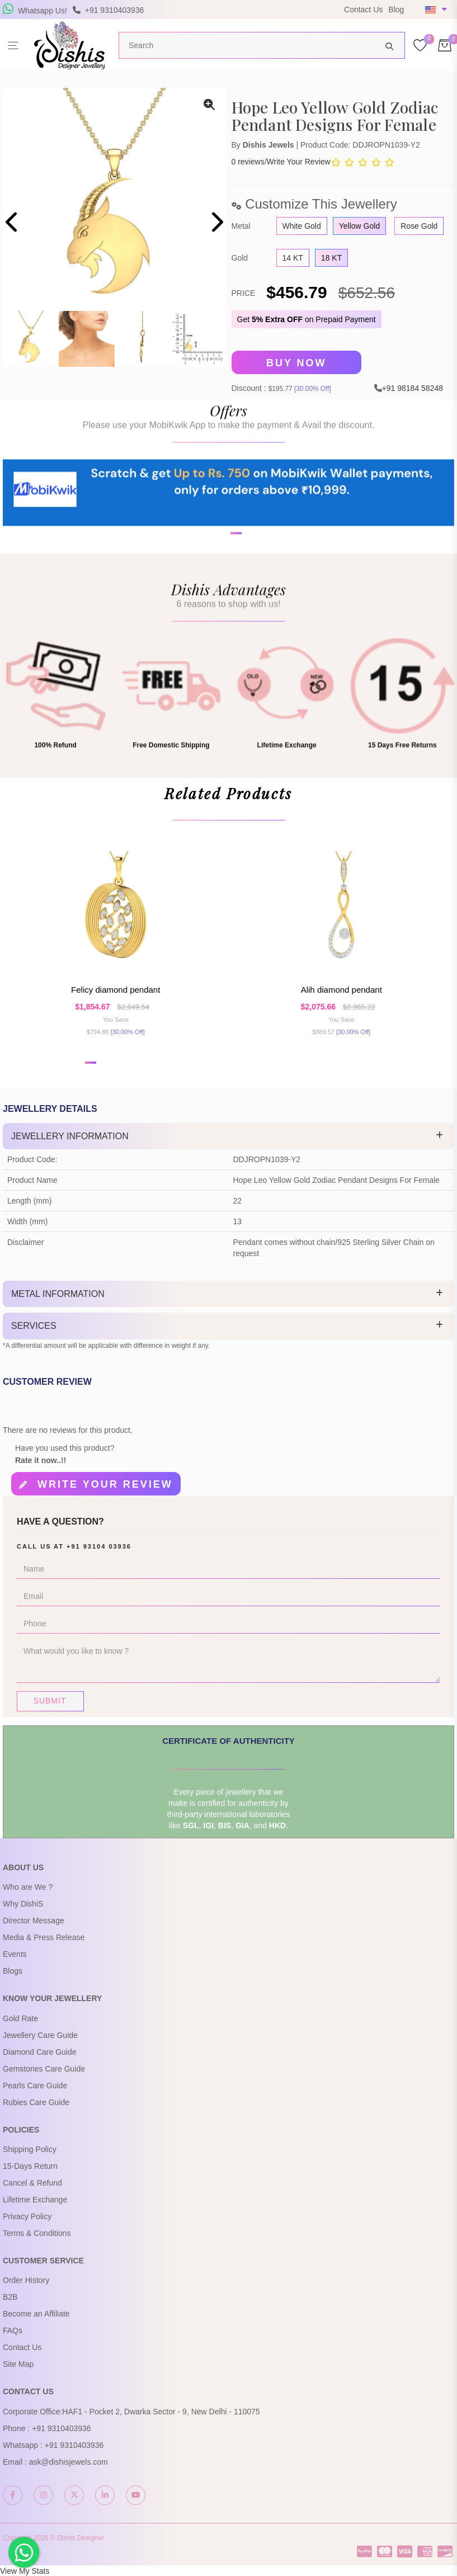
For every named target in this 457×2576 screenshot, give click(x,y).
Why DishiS (23, 1903)
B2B (10, 2296)
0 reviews (248, 161)
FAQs (12, 2330)
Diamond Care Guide (40, 2051)
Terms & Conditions (36, 2233)
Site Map (18, 2364)
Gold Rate (20, 2018)
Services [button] (33, 1326)
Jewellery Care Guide (40, 2035)
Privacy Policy (27, 2216)
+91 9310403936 (61, 2428)
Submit (50, 1700)
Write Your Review (299, 161)
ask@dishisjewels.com (68, 2461)
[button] (221, 577)
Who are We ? (28, 1887)
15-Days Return (30, 2166)
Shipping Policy (29, 2149)
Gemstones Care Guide (44, 2068)
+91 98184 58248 (412, 388)
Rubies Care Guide (36, 2102)
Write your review (105, 1484)
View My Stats (24, 2570)
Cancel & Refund (32, 2182)
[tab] (228, 1136)
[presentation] (13, 223)
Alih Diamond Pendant (341, 989)
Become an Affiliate (36, 2313)
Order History (26, 2280)
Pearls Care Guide (35, 2085)
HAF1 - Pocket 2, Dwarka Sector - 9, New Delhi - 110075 (161, 2411)
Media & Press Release (43, 1937)
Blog (396, 9)
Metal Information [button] (58, 1294)
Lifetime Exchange (35, 2199)
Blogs (12, 1970)
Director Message (33, 1920)
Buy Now (296, 363)
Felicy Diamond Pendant (115, 989)
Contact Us (363, 9)
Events (15, 1954)
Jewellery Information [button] (70, 1136)
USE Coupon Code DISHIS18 (246, 17)
